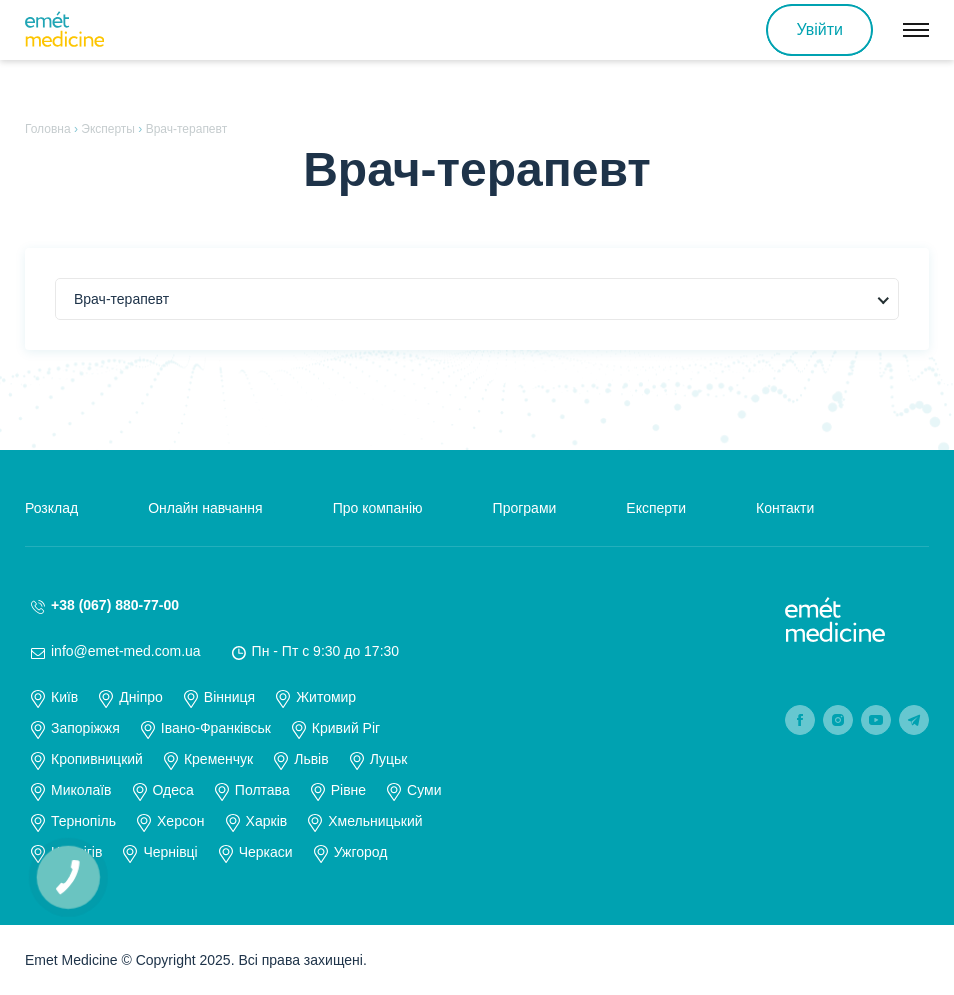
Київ (64, 697)
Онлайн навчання (205, 508)
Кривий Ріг (346, 728)
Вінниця (229, 697)
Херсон (181, 821)
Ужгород (361, 852)
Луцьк (389, 759)
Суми (424, 790)
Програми (525, 508)
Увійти (819, 29)
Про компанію (378, 508)
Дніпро (140, 697)
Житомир (326, 697)
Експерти (656, 508)
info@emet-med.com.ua (126, 651)
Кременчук (218, 759)
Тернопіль (83, 821)
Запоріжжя (85, 728)
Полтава (262, 790)
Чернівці (170, 852)
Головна (48, 129)
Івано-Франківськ (216, 728)
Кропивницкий (97, 759)
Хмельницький (375, 821)
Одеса (173, 790)
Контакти (785, 508)
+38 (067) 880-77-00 (115, 605)
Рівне (348, 790)
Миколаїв (81, 790)
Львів (311, 759)
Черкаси (266, 852)
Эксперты (108, 129)
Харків (267, 821)
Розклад (51, 508)
